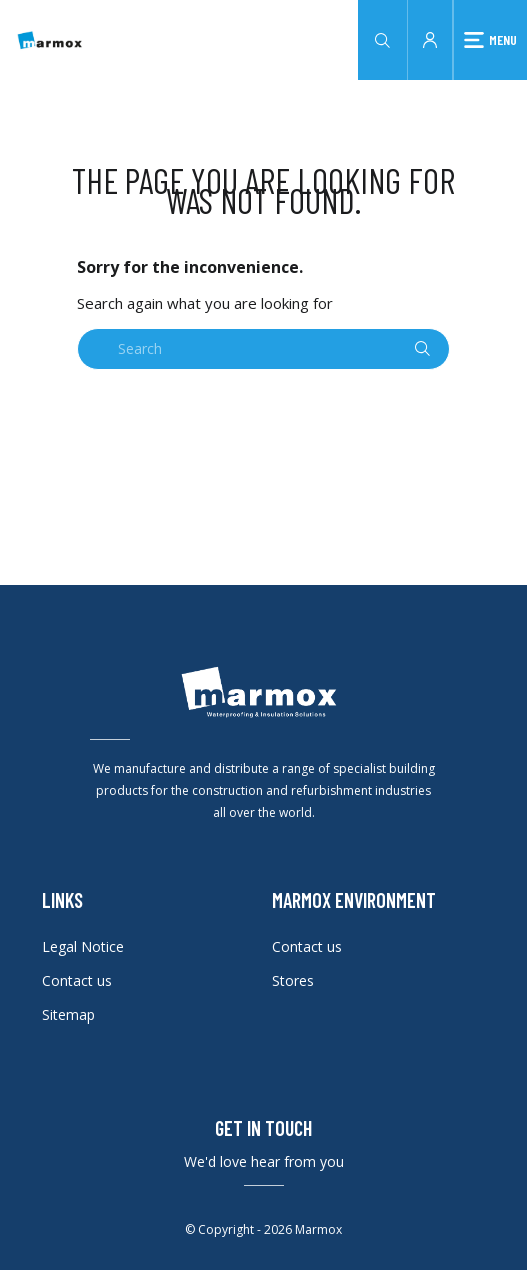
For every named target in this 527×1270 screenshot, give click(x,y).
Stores (293, 980)
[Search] (264, 349)
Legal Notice (83, 946)
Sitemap (68, 1014)
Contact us (77, 980)
